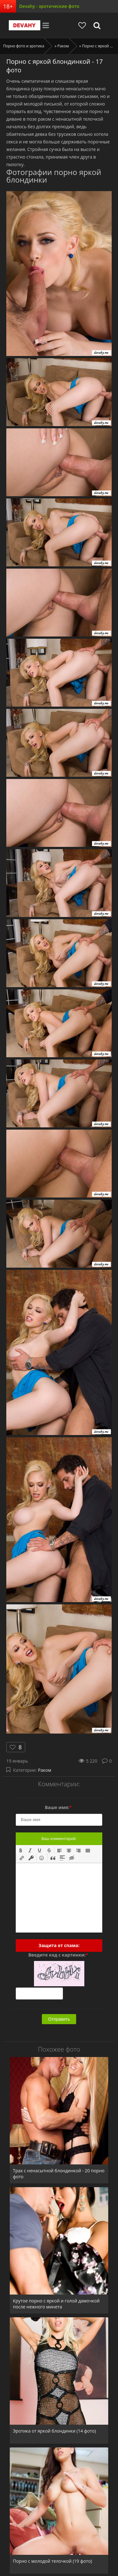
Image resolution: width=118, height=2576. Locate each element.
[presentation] (21, 1850)
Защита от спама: (58, 1945)
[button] (20, 1850)
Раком (44, 1770)
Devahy (24, 25)
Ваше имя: (58, 1807)
